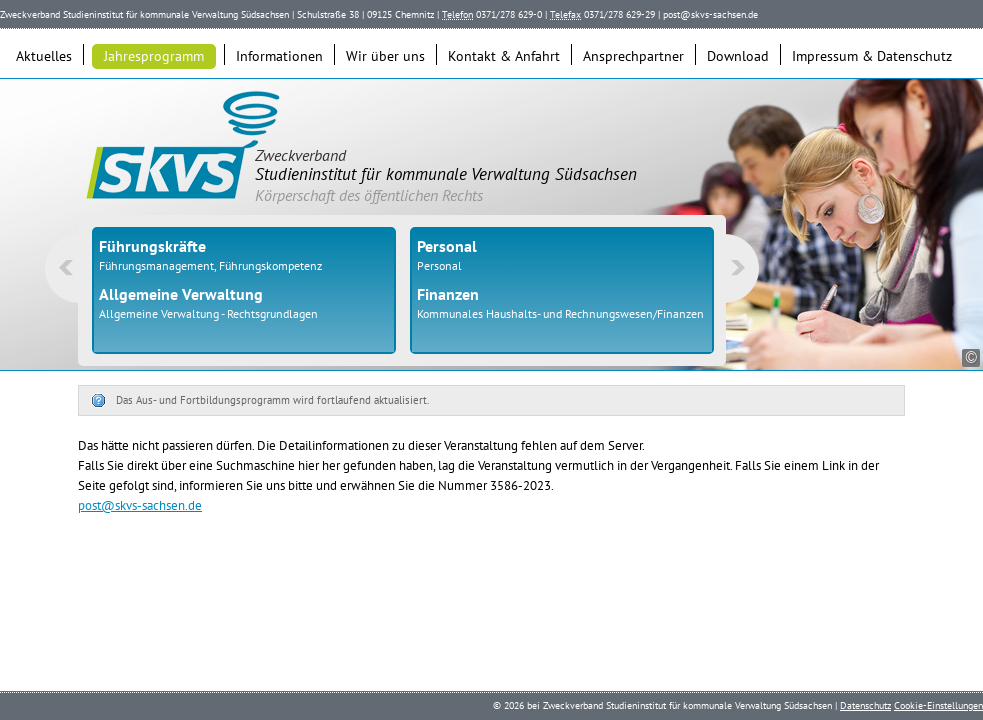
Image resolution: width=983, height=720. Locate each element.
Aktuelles (44, 56)
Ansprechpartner (633, 56)
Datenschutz (865, 705)
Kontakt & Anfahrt (504, 56)
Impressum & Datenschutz (872, 56)
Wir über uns (385, 56)
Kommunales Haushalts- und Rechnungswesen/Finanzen (560, 313)
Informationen (279, 56)
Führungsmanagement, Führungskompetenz (210, 265)
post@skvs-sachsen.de (710, 14)
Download (738, 56)
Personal (439, 265)
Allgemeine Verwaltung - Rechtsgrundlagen (208, 313)
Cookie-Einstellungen (938, 705)
